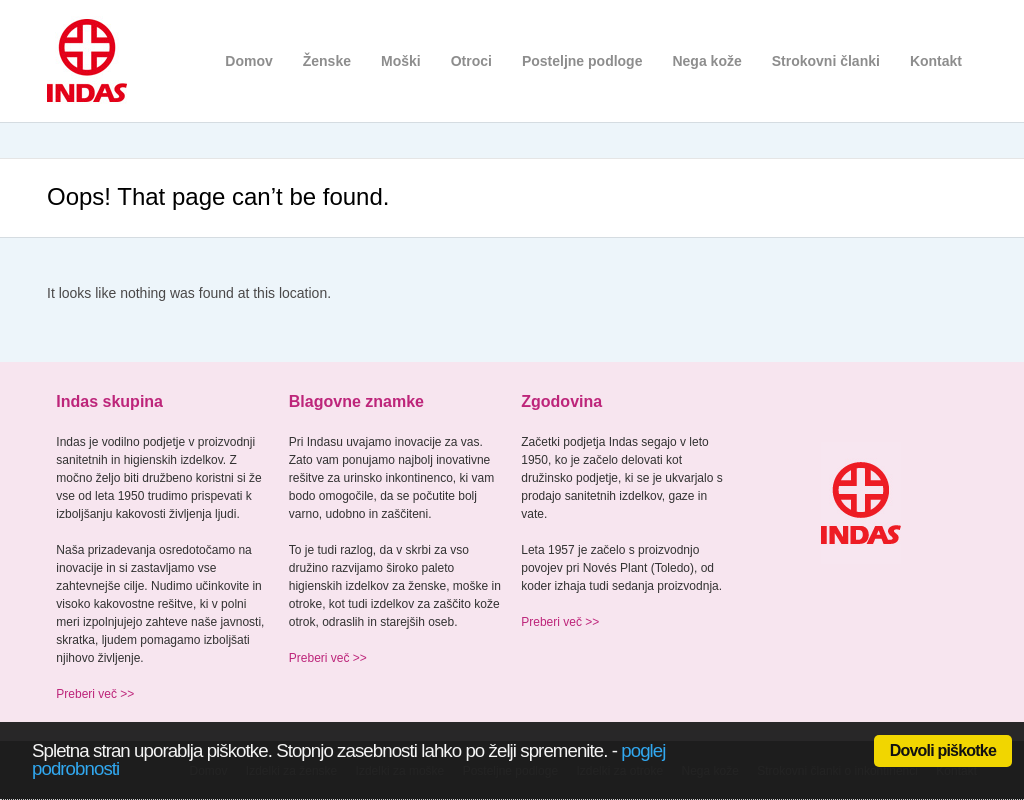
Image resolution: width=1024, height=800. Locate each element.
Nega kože (706, 61)
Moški (401, 61)
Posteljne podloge (582, 61)
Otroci (471, 61)
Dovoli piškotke (943, 750)
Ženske (327, 61)
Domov (248, 61)
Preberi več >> (95, 694)
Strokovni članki (826, 61)
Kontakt (936, 61)
